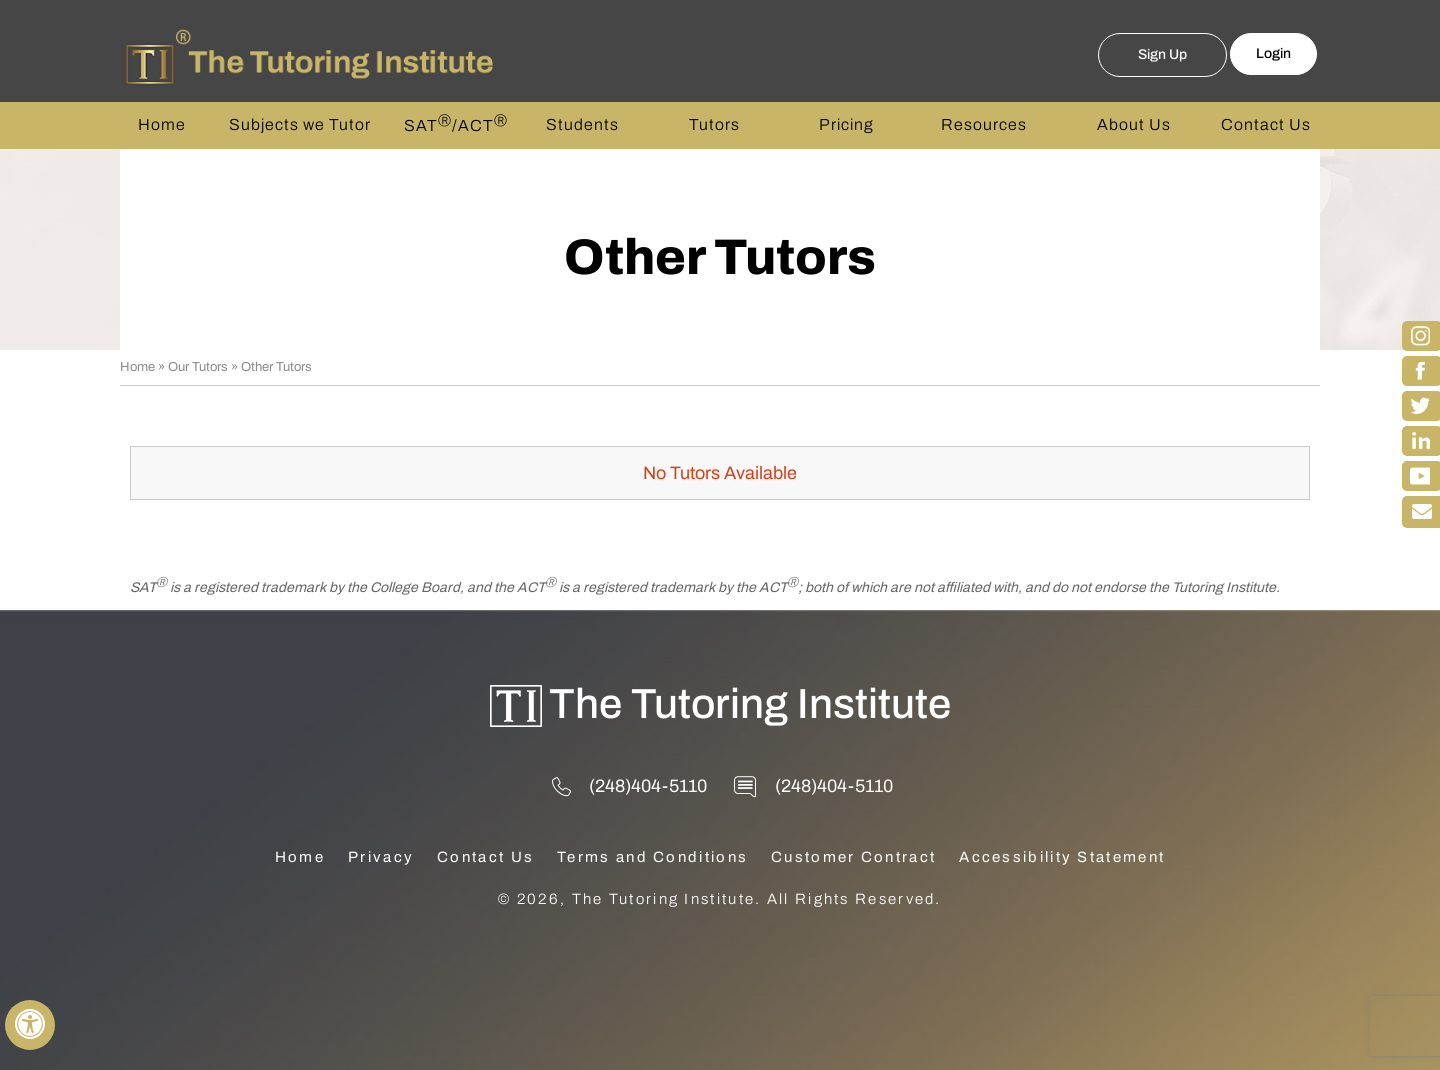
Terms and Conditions (652, 857)
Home (162, 124)
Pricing (846, 124)
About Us (1134, 124)
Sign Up (1162, 54)
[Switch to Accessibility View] (30, 1025)
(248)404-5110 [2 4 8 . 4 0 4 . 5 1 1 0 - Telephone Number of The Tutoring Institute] (648, 786)
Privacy (381, 857)
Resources (984, 124)
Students (582, 124)
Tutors (714, 124)
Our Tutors (198, 367)
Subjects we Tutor (300, 124)
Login (1273, 53)
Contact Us (1266, 124)
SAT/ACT (456, 124)
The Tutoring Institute (750, 704)
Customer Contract (853, 857)
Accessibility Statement (1062, 857)
